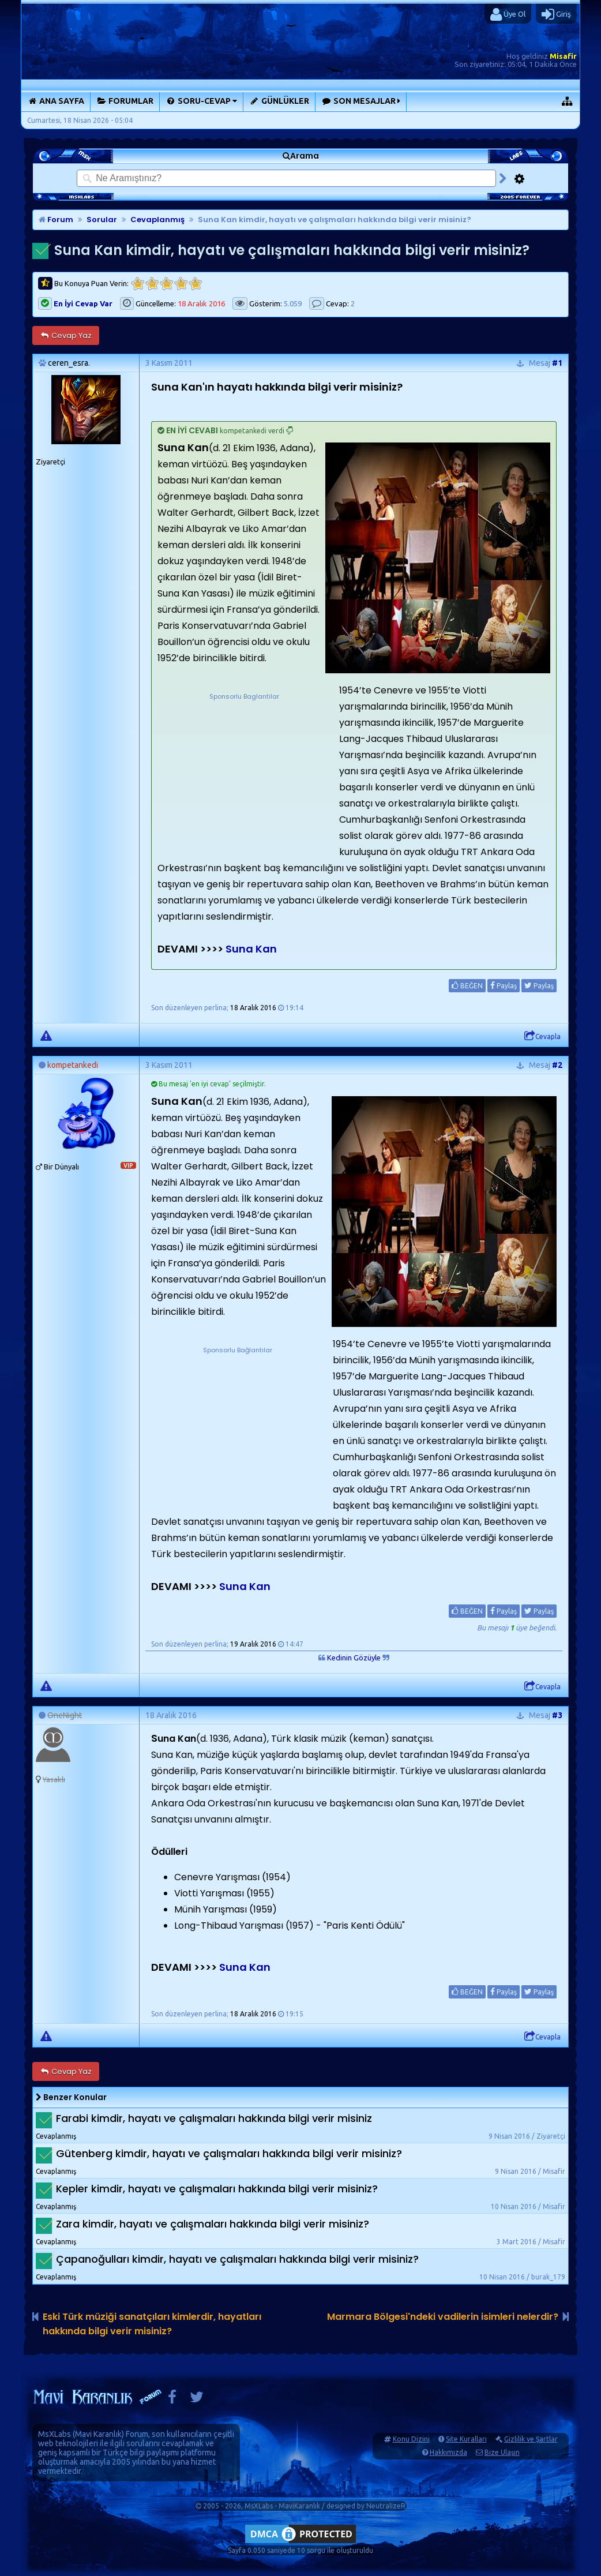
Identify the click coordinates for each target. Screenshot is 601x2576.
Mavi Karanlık (98, 2434)
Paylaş (503, 985)
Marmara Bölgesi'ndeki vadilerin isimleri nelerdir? (442, 2316)
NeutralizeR (385, 2506)
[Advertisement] (243, 774)
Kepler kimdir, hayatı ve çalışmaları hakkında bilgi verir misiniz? (217, 2188)
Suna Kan (250, 949)
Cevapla (542, 1036)
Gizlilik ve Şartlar (531, 2439)
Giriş (556, 14)
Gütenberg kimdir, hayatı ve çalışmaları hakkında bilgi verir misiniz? (229, 2153)
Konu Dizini (411, 2439)
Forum (56, 219)
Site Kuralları (466, 2439)
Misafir (563, 56)
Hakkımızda (448, 2452)
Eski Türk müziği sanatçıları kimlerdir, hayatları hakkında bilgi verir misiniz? (152, 2324)
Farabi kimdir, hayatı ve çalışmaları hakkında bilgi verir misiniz (214, 2118)
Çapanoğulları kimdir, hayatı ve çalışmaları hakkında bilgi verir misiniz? (237, 2259)
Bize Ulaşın (502, 2452)
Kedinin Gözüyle (354, 1657)
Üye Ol (507, 14)
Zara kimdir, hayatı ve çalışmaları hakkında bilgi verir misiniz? (212, 2224)
